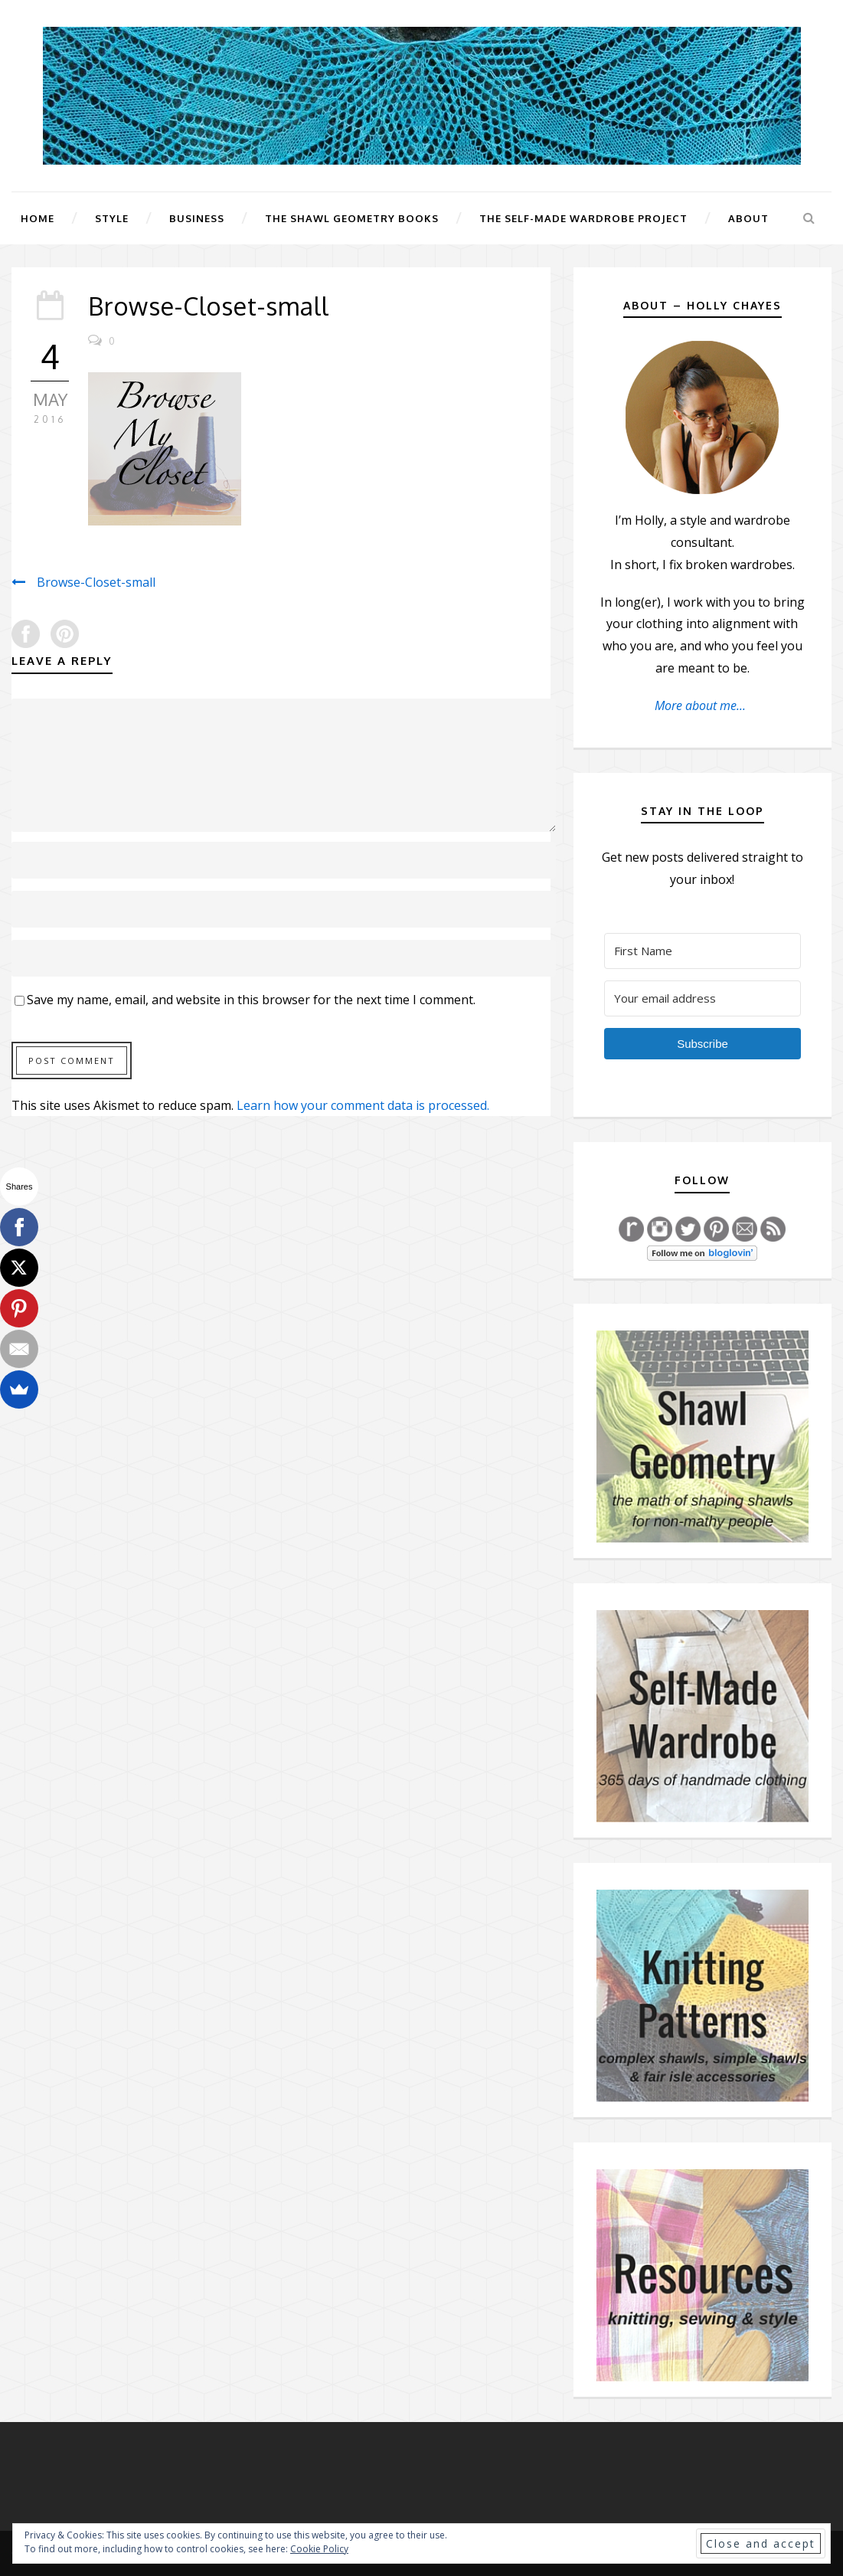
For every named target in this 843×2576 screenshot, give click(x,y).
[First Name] (702, 951)
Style (112, 218)
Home (37, 218)
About (748, 218)
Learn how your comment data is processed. (363, 1105)
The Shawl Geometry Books (352, 218)
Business (196, 218)
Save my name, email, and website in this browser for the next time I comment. (251, 999)
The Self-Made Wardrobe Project (583, 218)
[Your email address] (702, 998)
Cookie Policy (319, 2548)
